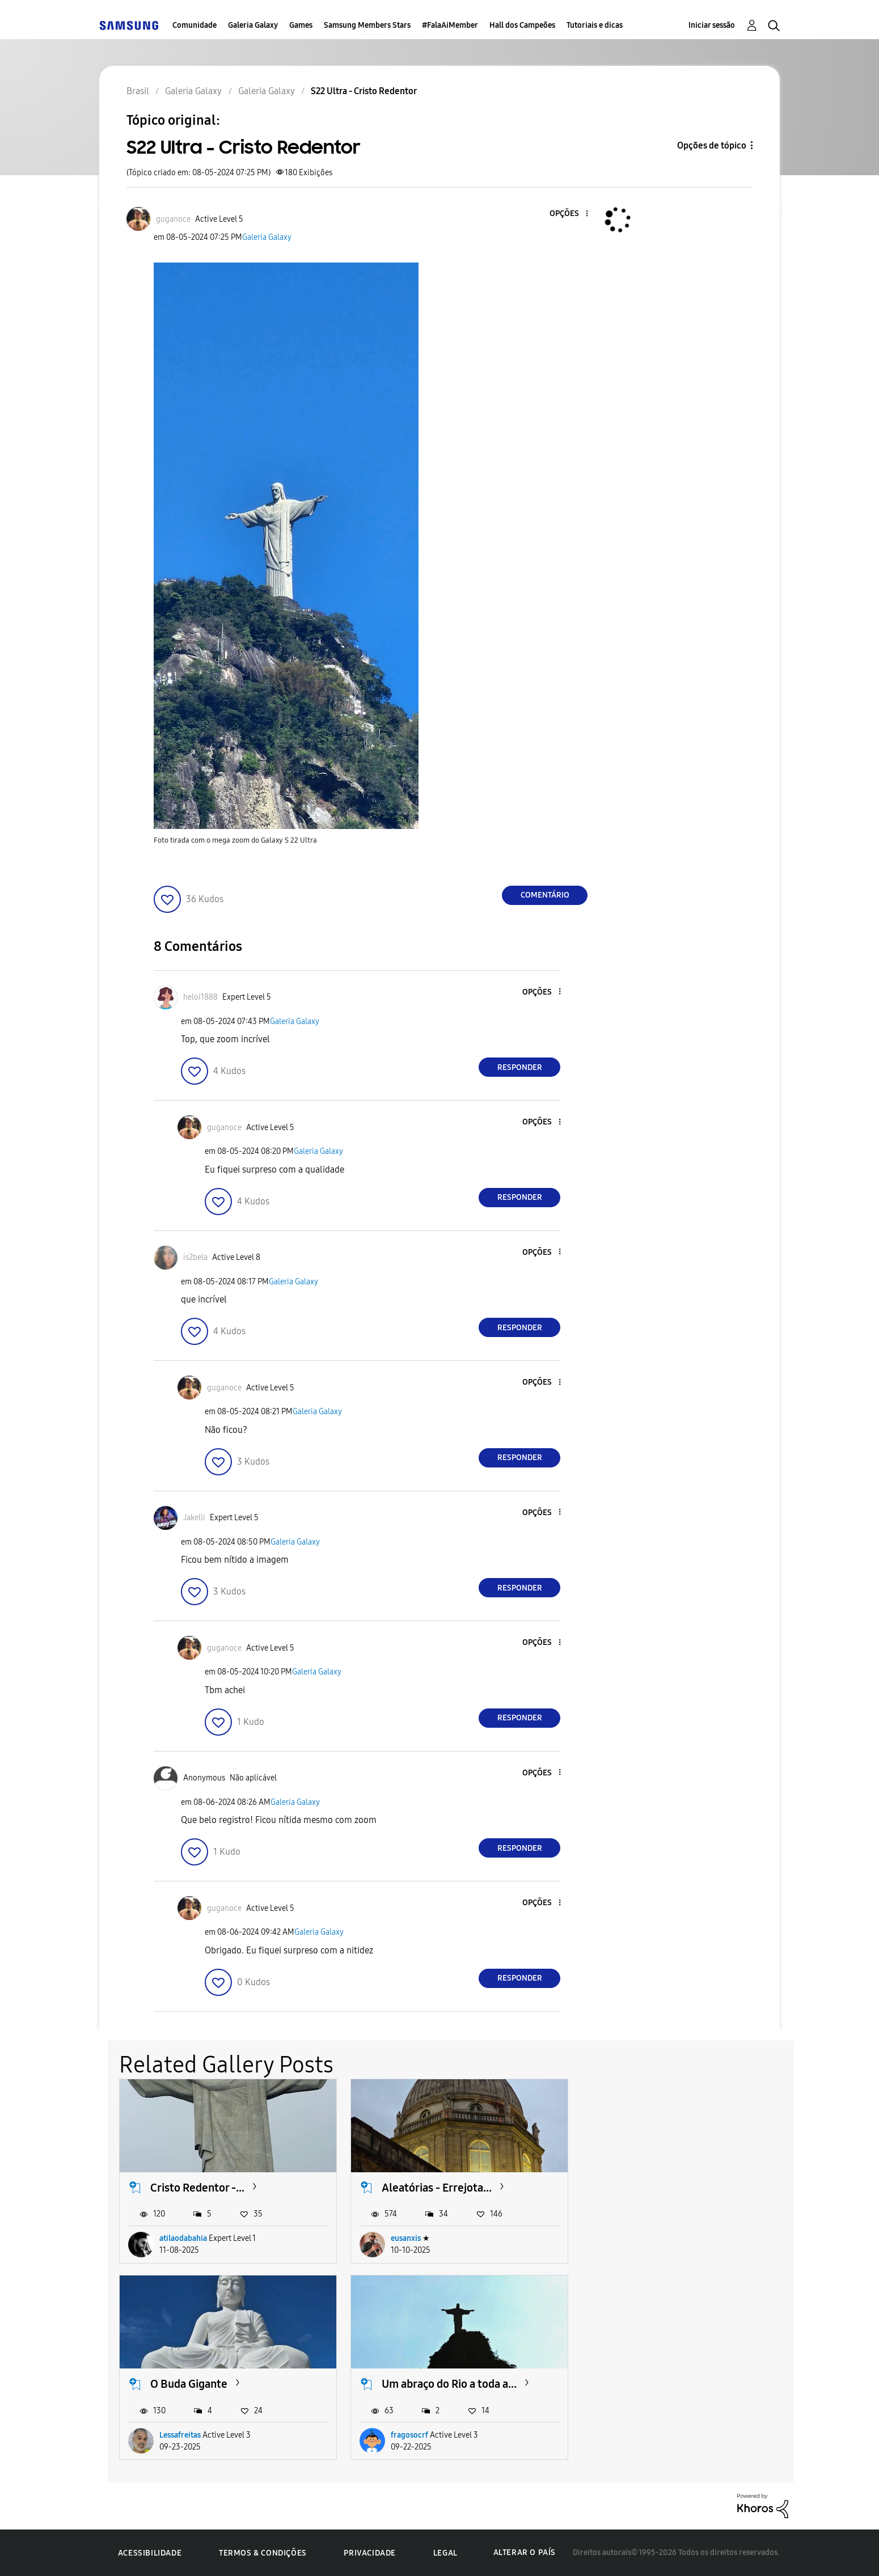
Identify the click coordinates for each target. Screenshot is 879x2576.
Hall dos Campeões (522, 25)
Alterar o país (524, 2552)
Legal (445, 2553)
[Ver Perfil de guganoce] (173, 219)
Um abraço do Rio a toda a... (217, 2384)
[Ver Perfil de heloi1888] (200, 997)
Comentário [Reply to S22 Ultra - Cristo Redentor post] (545, 895)
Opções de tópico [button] (711, 145)
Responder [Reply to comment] (519, 1067)
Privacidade (370, 2553)
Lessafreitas (643, 2238)
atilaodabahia (183, 2238)
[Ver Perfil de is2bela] (195, 1257)
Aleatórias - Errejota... (437, 2187)
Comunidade (194, 25)
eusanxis (406, 2238)
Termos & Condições (263, 2553)
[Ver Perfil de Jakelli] (194, 1517)
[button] (568, 214)
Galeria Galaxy (253, 25)
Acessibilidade (149, 2553)
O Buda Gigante (651, 2187)
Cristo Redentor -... (197, 2187)
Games (300, 25)
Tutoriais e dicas (595, 25)
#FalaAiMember (450, 25)
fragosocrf (178, 2435)
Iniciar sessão (711, 25)
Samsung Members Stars (367, 25)
